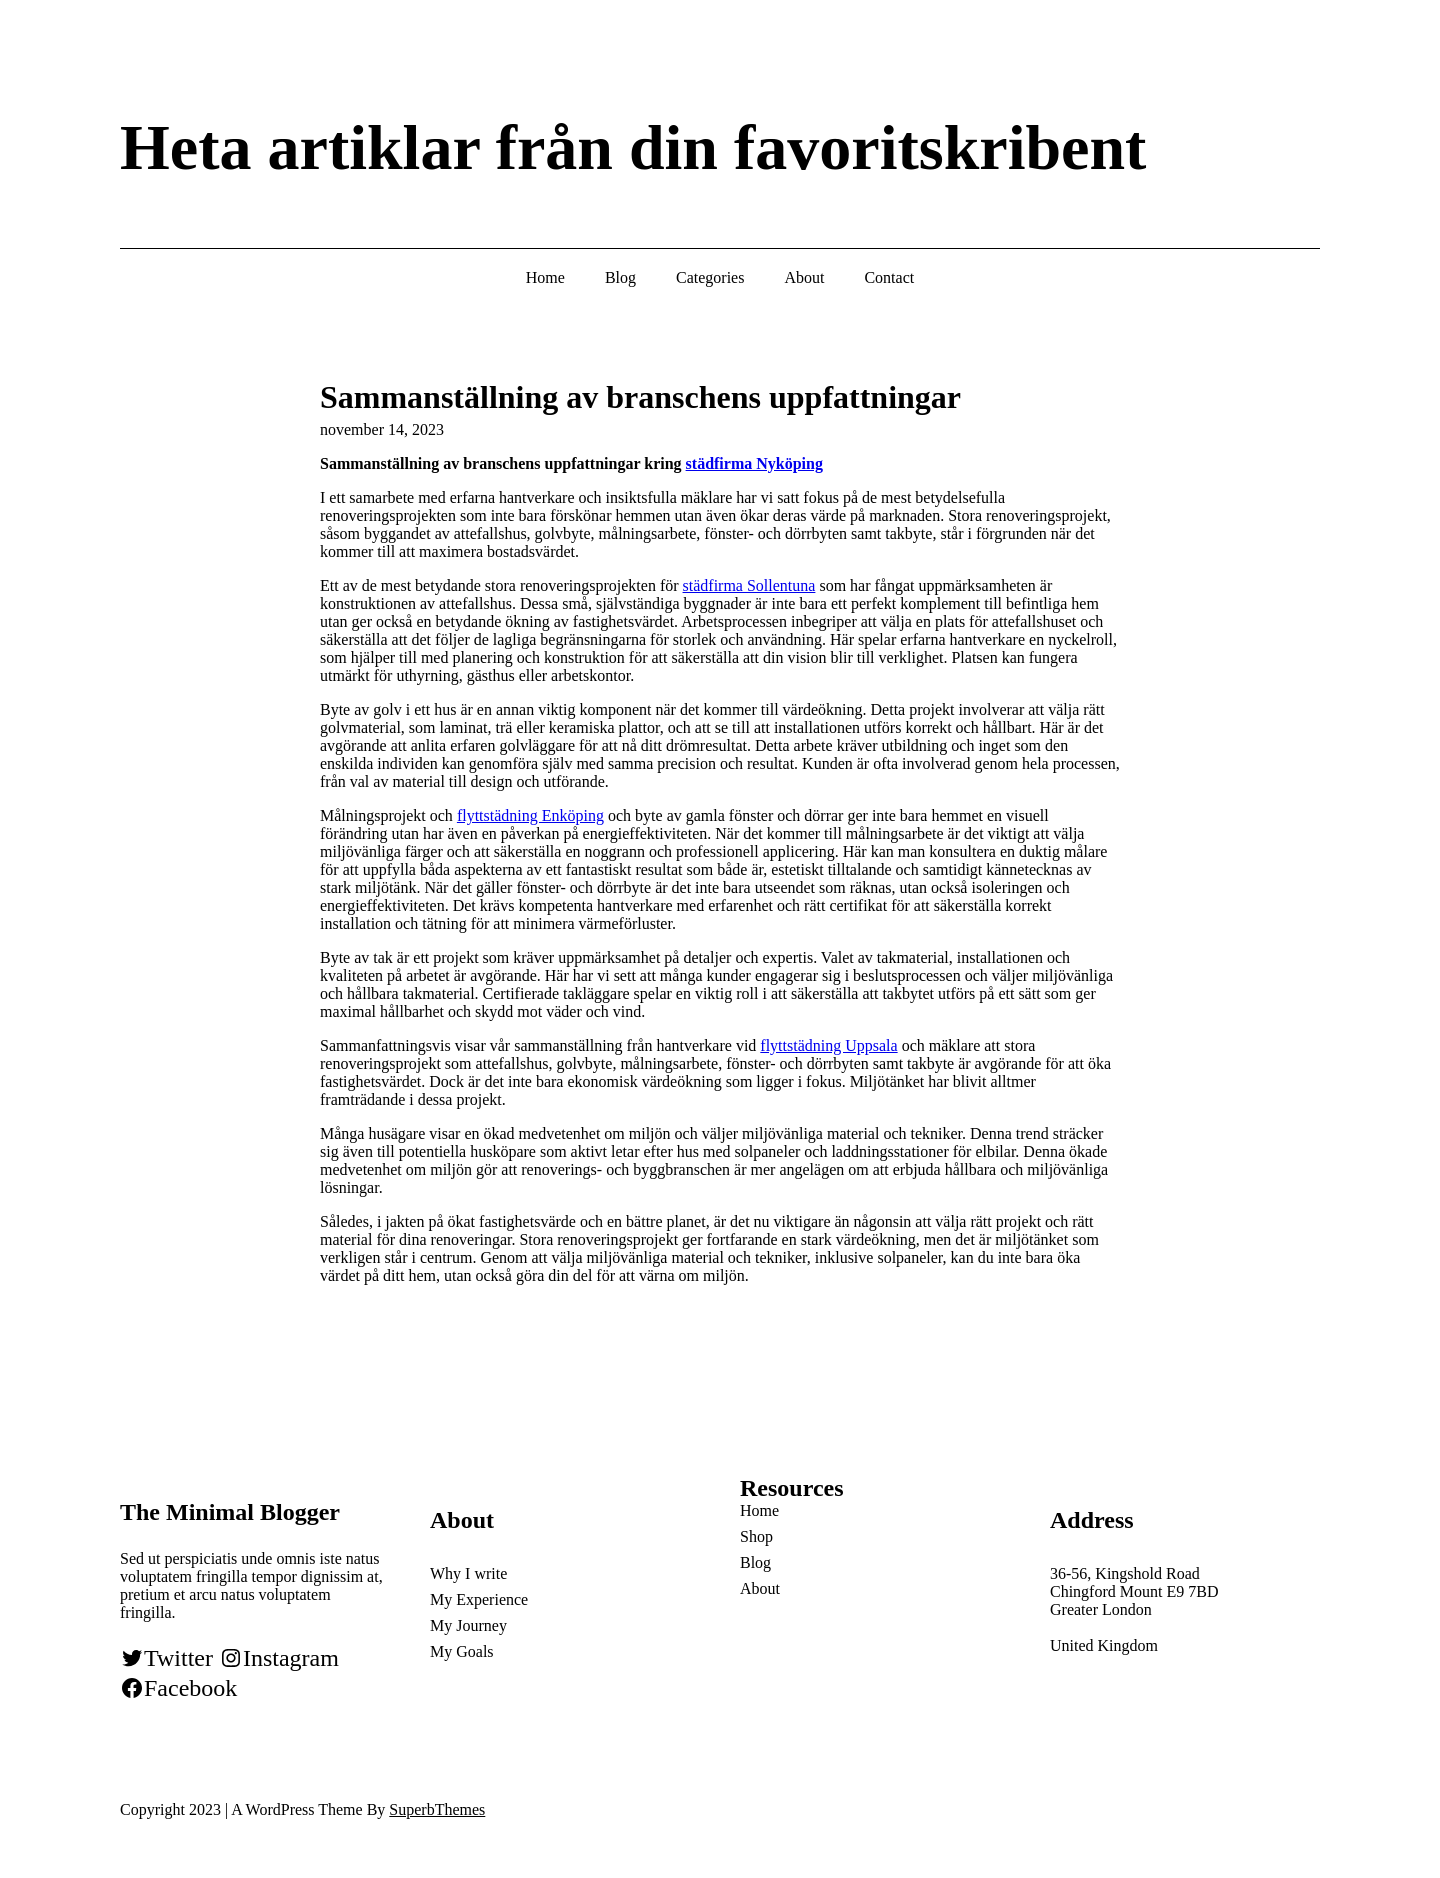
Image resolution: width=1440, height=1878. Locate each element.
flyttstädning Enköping (530, 815)
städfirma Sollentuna (749, 585)
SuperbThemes (437, 1809)
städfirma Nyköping (754, 463)
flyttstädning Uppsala (828, 1045)
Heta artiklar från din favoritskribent (633, 147)
